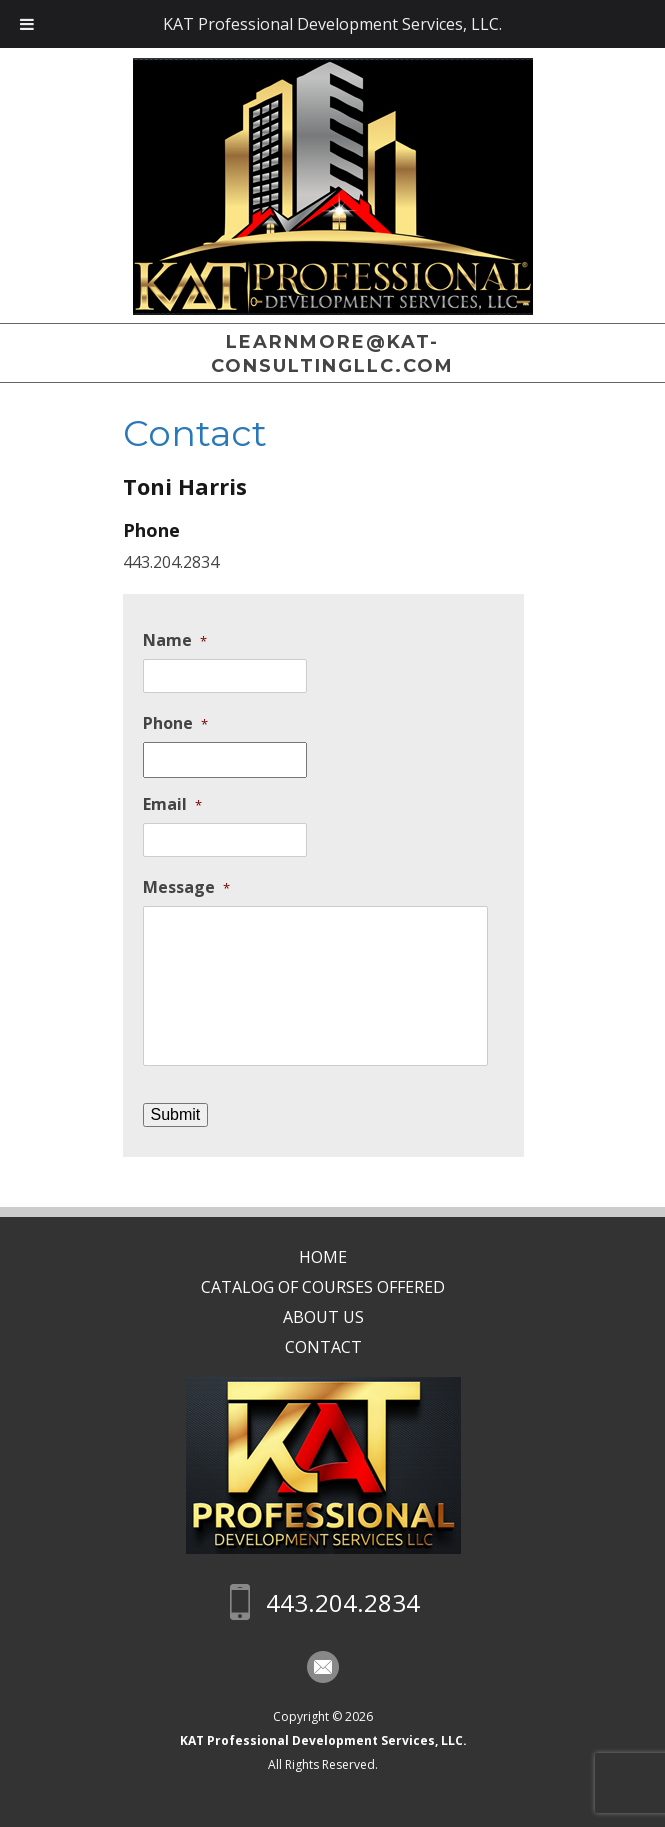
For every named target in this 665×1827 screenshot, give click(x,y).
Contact (332, 1347)
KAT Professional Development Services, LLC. (332, 1740)
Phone (175, 723)
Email (172, 804)
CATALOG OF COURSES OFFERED (333, 1287)
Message (186, 887)
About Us (332, 1317)
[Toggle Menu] (27, 24)
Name (175, 640)
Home (333, 1257)
